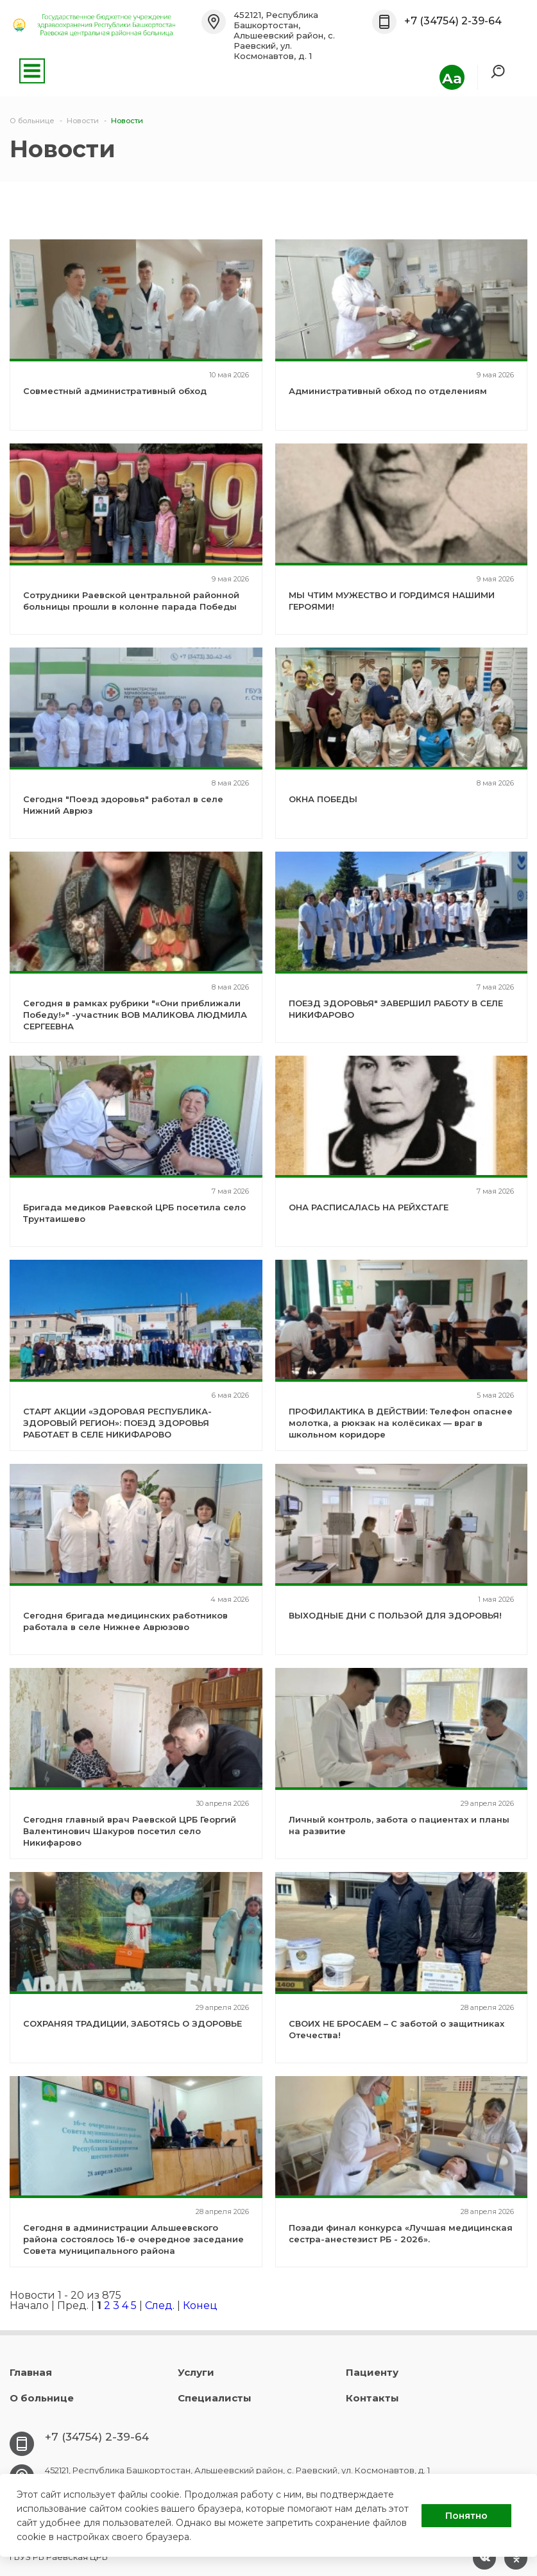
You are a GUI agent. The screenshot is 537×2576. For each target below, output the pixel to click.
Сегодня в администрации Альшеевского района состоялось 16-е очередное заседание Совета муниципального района (133, 2239)
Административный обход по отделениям (388, 391)
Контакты (372, 2398)
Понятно (466, 2515)
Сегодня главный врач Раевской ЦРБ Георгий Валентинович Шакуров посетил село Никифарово (129, 1831)
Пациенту (372, 2372)
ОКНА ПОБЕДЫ (323, 799)
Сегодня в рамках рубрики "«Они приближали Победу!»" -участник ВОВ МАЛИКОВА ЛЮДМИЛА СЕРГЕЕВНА (135, 1014)
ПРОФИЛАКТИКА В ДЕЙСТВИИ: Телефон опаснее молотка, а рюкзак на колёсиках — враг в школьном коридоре (401, 1422)
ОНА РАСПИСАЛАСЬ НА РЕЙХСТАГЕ (368, 1207)
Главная (31, 2372)
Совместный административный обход (115, 391)
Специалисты (214, 2398)
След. (160, 2305)
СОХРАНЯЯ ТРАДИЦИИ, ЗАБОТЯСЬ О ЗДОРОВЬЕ (132, 2023)
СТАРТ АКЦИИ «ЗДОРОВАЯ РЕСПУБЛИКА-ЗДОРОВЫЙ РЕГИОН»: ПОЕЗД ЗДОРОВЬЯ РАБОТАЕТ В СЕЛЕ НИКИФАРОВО (117, 1422)
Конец (200, 2305)
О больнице (42, 2398)
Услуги (196, 2372)
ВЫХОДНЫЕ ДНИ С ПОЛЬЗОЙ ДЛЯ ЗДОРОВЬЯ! (395, 1615)
